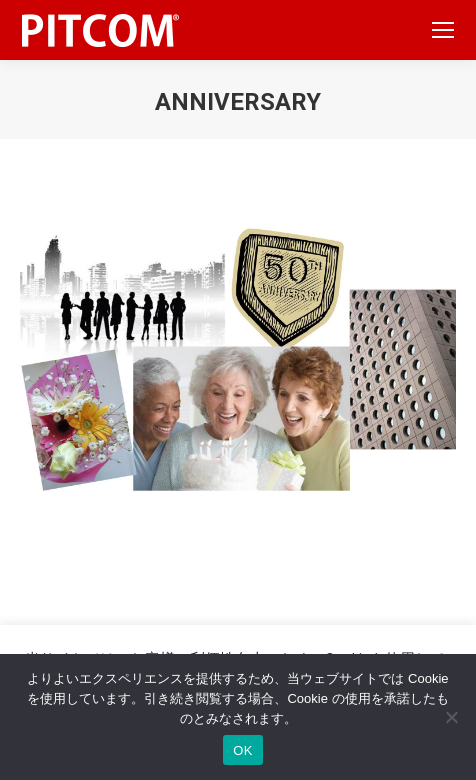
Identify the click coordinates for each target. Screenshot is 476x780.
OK (242, 750)
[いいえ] (451, 717)
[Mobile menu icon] (443, 30)
